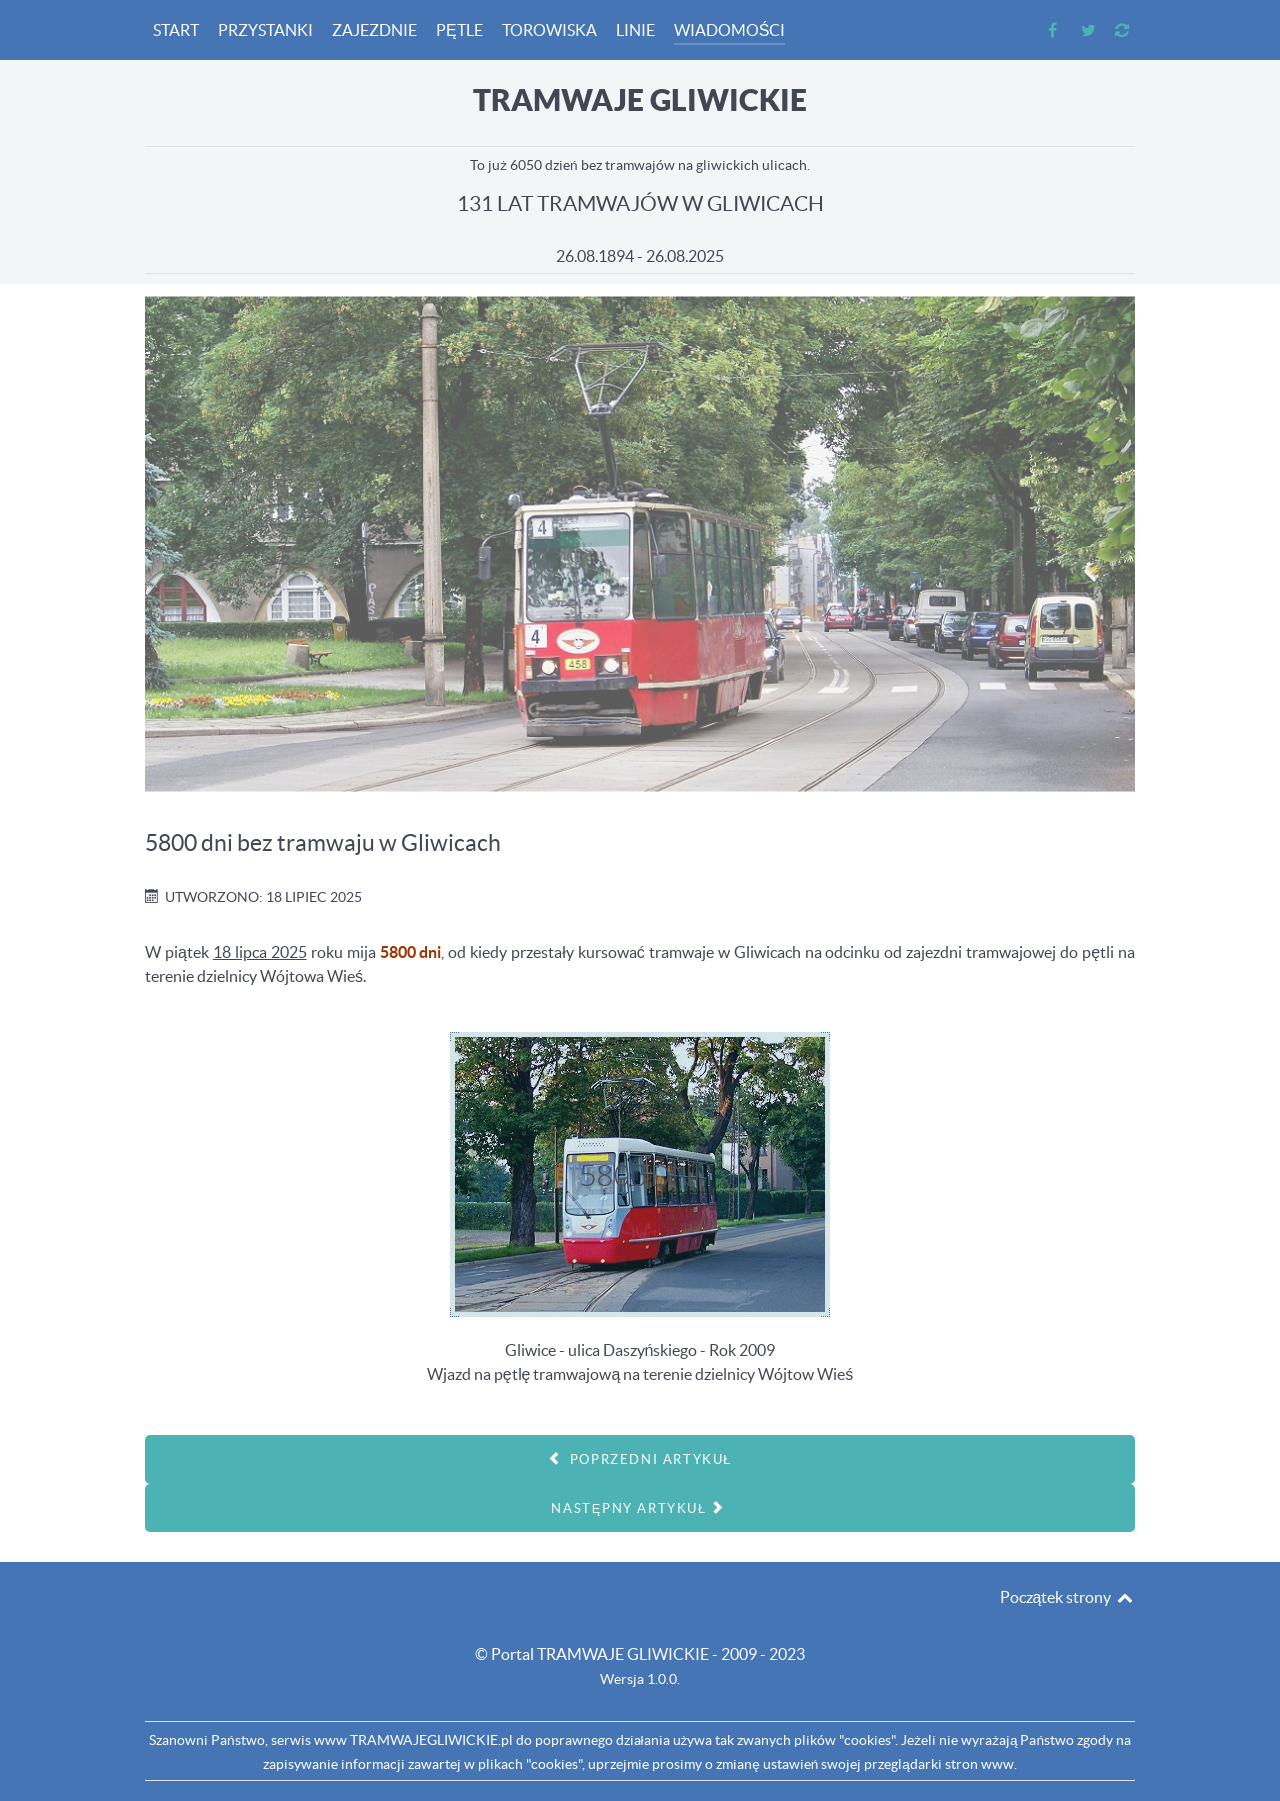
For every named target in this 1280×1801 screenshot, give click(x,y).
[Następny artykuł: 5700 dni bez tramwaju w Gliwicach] (640, 1508)
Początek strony (1067, 1597)
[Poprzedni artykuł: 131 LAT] (640, 1459)
